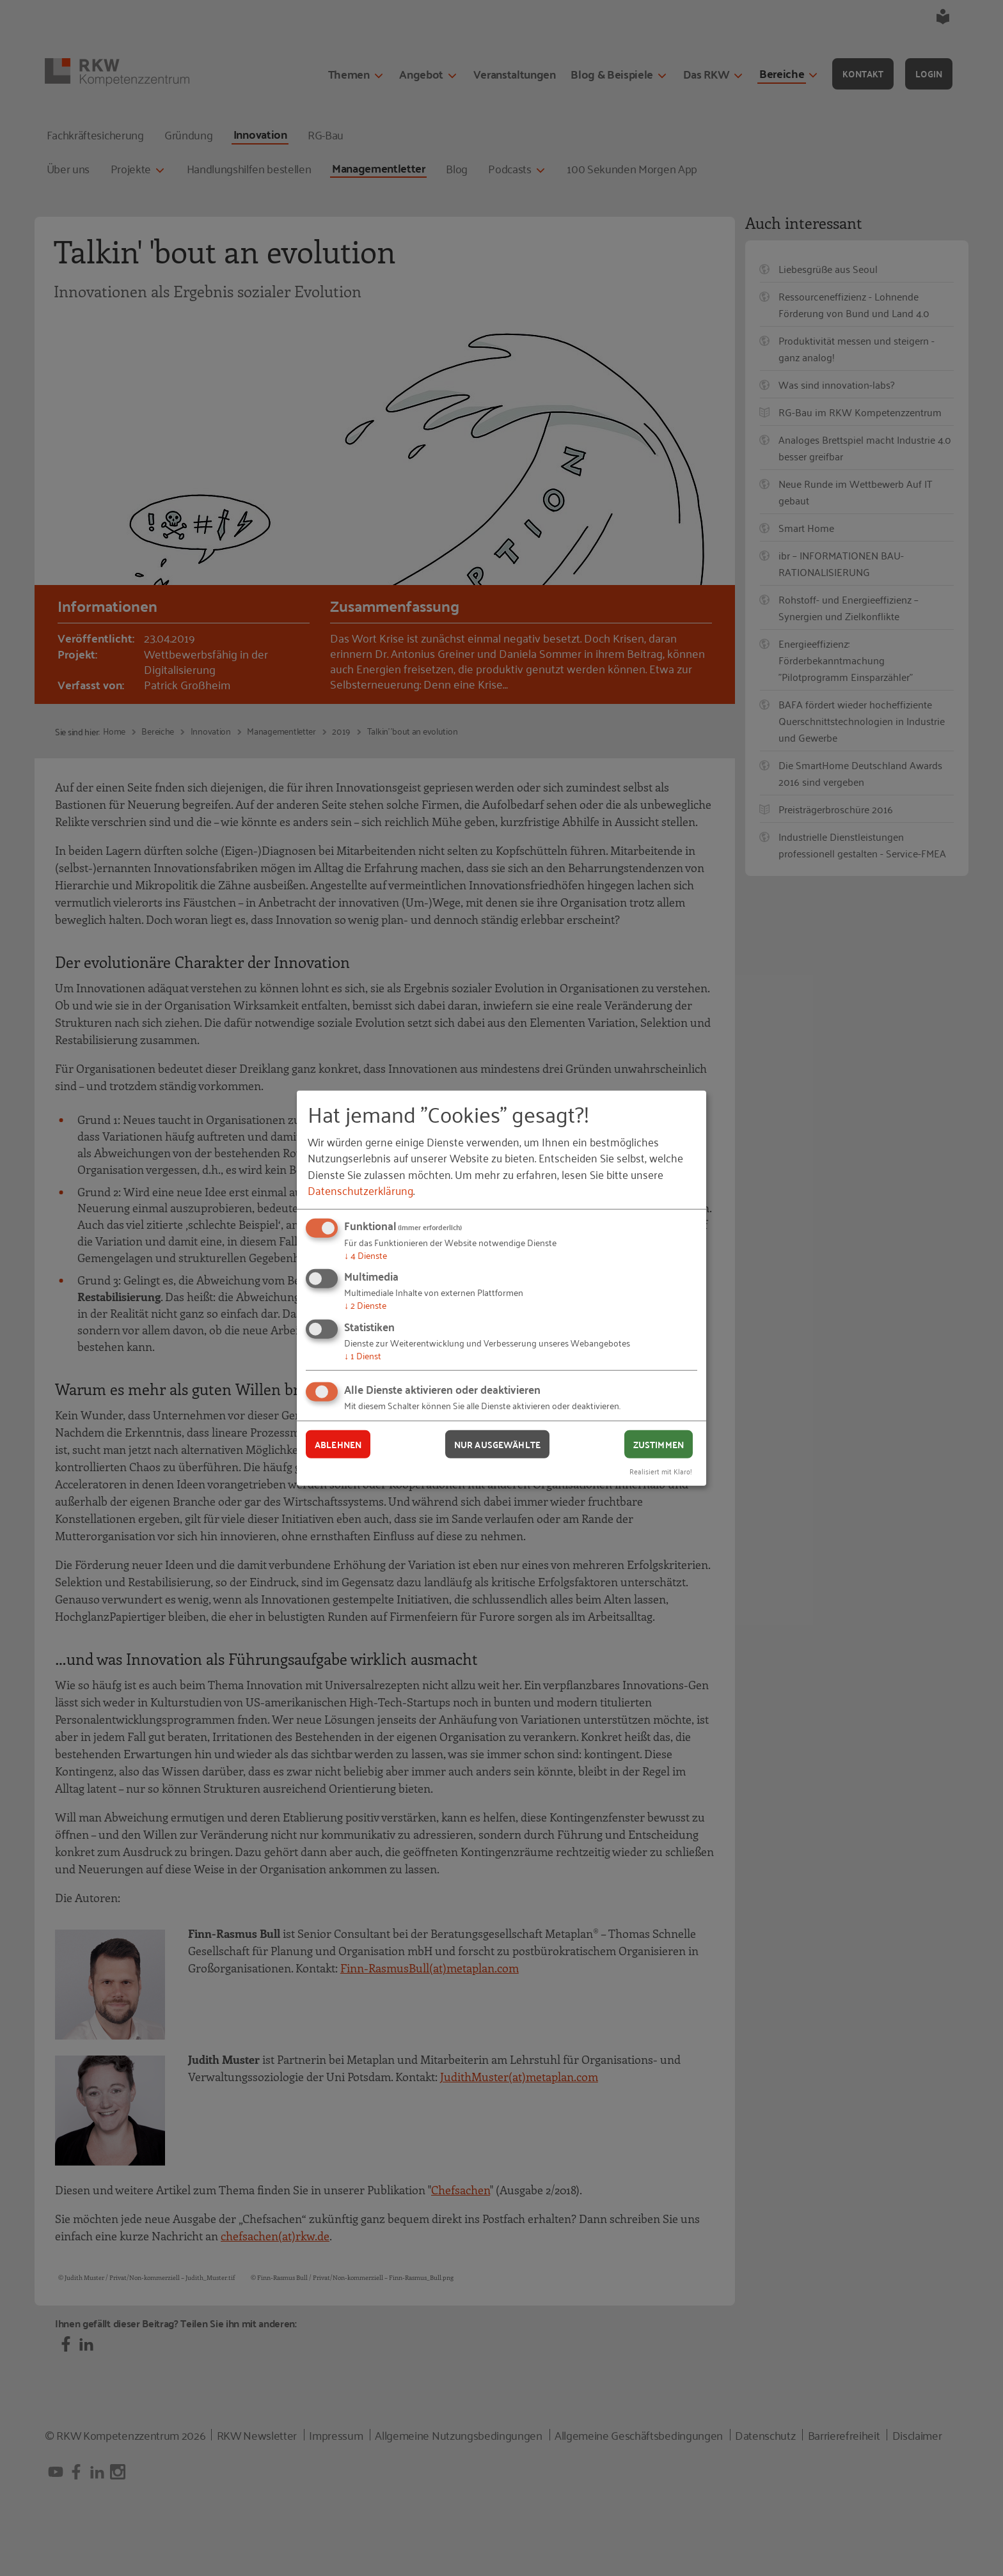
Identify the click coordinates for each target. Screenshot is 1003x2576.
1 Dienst (362, 1355)
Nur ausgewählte (497, 1443)
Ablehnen (338, 1443)
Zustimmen (658, 1443)
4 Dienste (365, 1255)
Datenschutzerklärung (360, 1190)
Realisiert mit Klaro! (660, 1471)
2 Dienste (365, 1305)
